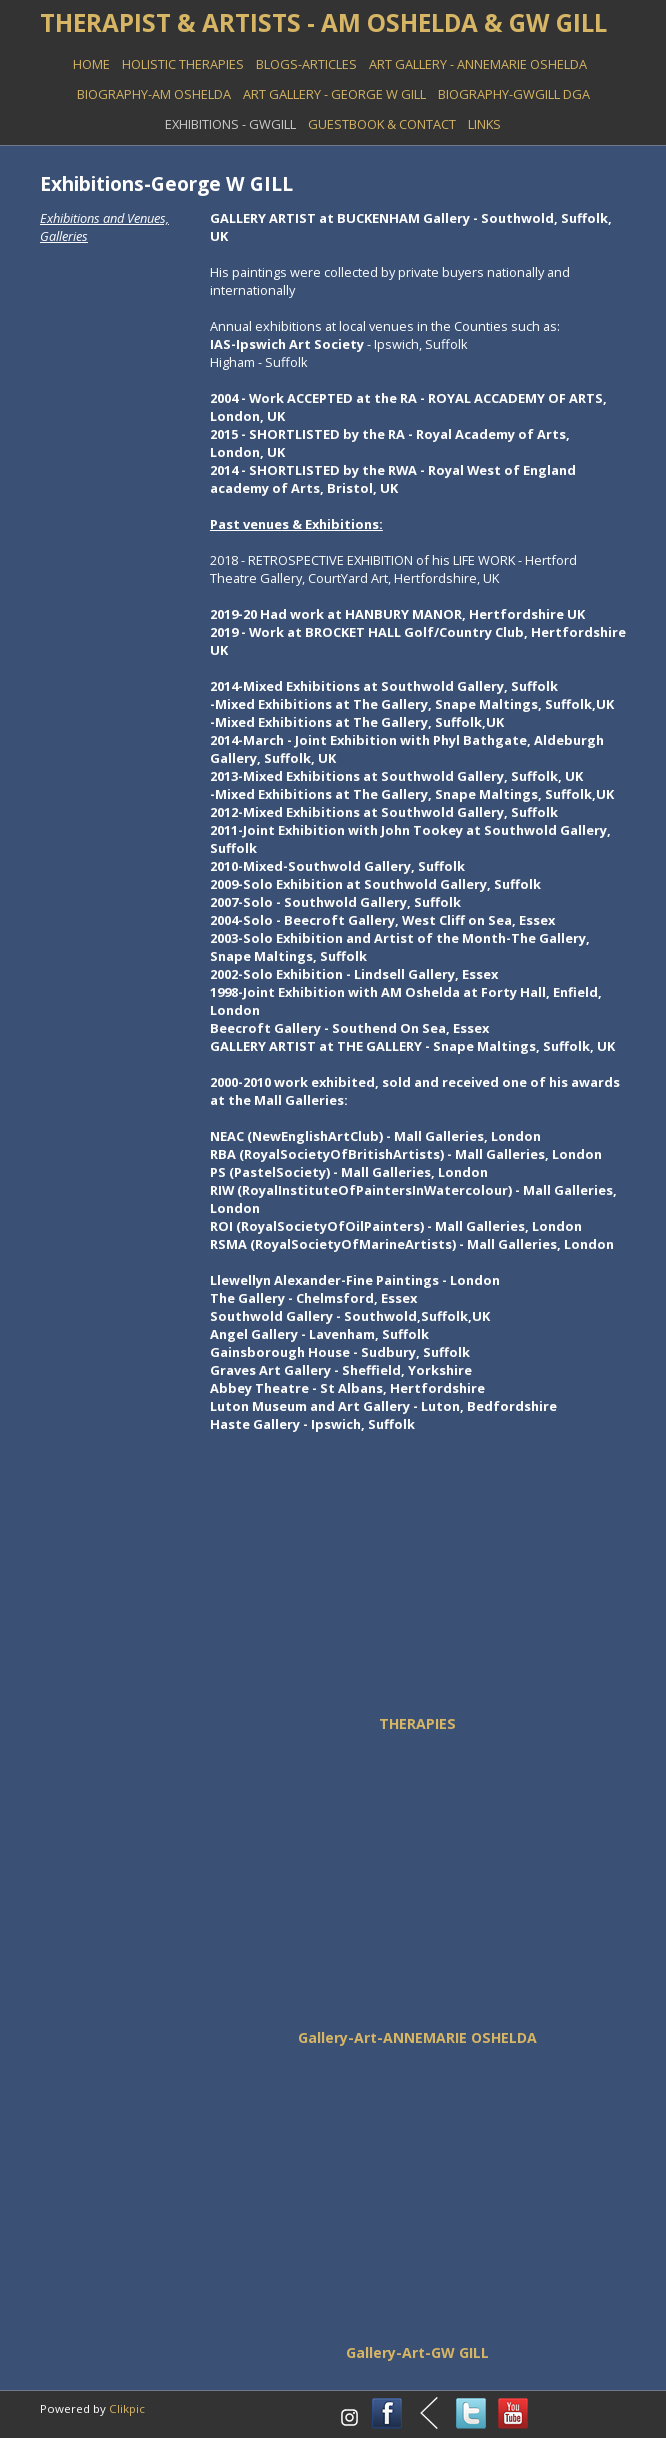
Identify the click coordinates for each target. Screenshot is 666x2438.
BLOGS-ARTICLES (306, 64)
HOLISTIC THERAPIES (183, 64)
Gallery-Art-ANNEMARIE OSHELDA (417, 2037)
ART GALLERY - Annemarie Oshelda (478, 64)
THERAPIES (417, 1723)
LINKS (484, 124)
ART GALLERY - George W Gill (334, 94)
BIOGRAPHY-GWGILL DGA (514, 94)
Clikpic (127, 2408)
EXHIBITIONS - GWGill (230, 124)
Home (91, 64)
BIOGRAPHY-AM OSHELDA (154, 94)
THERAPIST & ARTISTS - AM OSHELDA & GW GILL (323, 22)
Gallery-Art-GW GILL (417, 2352)
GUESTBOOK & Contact (382, 124)
